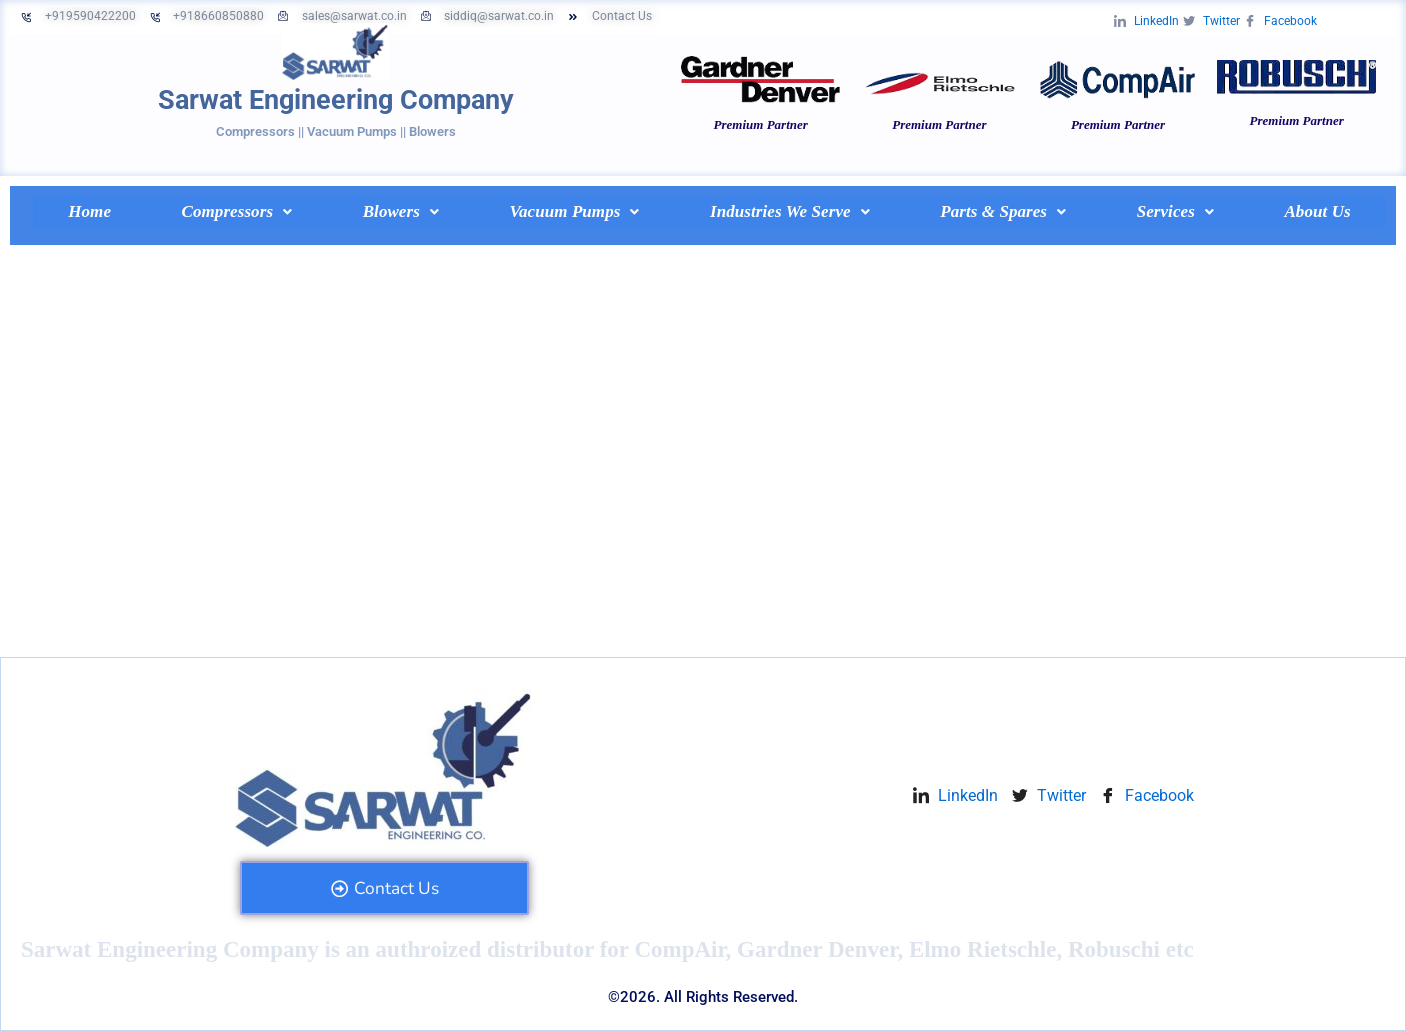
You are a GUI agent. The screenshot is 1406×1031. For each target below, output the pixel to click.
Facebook (1280, 22)
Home (90, 211)
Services (1175, 211)
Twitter (1211, 22)
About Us (1318, 211)
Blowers (402, 211)
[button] (237, 211)
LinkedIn (1146, 22)
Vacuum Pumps (575, 211)
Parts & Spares (1003, 211)
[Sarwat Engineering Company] (335, 51)
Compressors (238, 211)
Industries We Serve (790, 211)
